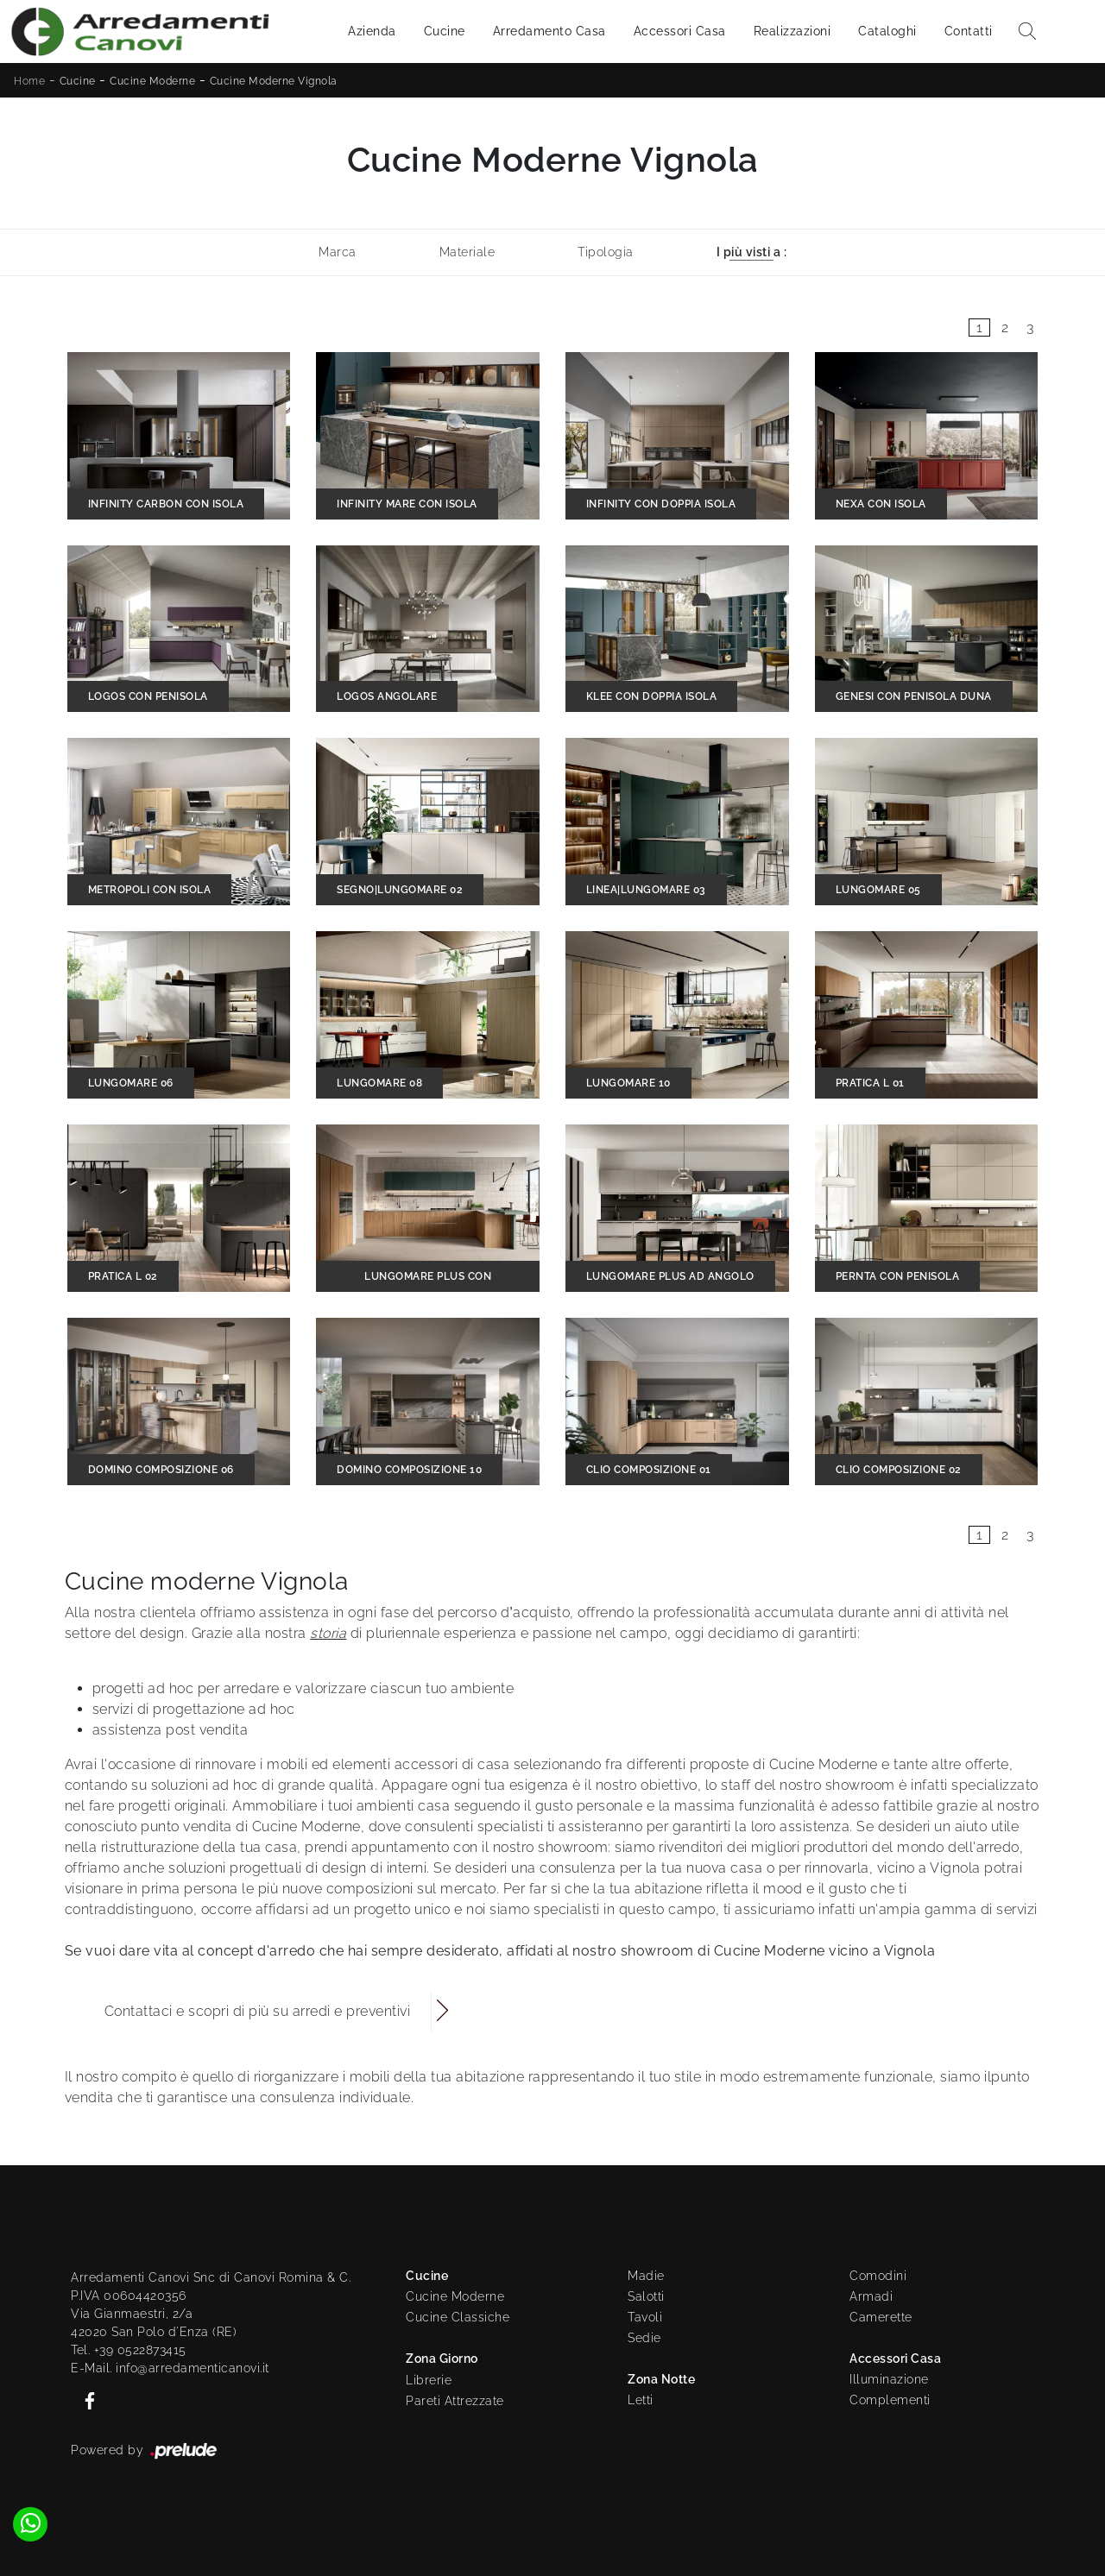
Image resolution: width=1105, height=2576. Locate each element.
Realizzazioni (792, 31)
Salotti (646, 2296)
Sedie (644, 2338)
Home (29, 81)
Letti (641, 2400)
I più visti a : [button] (752, 252)
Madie (646, 2276)
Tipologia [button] (606, 252)
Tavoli (645, 2317)
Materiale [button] (467, 252)
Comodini (877, 2276)
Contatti (968, 31)
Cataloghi (887, 31)
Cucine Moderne (152, 81)
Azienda (372, 31)
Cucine (444, 31)
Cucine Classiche (457, 2317)
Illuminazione (889, 2379)
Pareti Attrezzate (455, 2401)
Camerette (880, 2317)
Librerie (428, 2380)
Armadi (871, 2296)
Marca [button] (338, 252)
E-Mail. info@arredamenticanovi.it (170, 2368)
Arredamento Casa (549, 31)
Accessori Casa (680, 31)
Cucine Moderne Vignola (274, 81)
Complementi (890, 2400)
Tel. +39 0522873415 (128, 2350)
